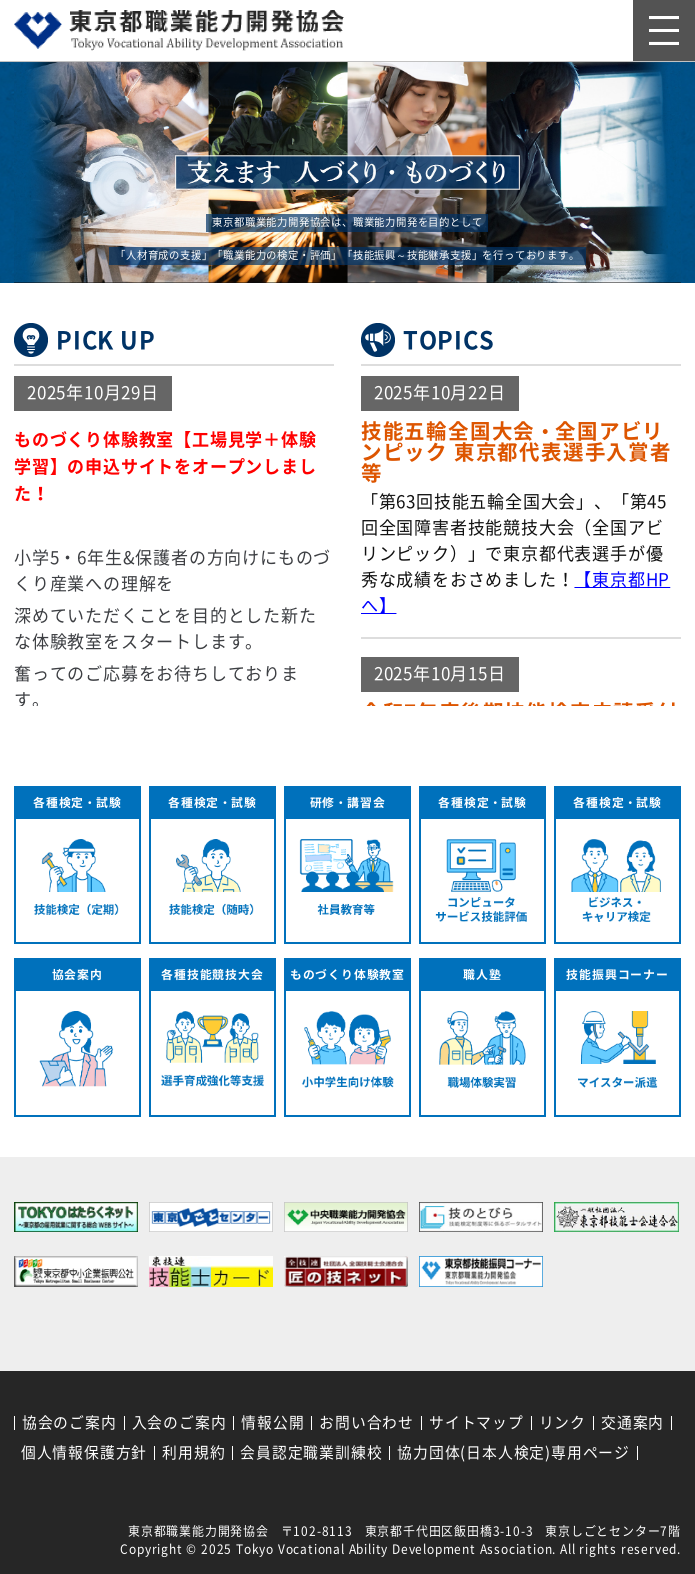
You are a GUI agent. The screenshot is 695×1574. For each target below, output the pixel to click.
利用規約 (193, 1453)
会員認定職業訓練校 (311, 1453)
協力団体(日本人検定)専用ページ (513, 1453)
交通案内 (632, 1423)
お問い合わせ (366, 1423)
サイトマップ (476, 1423)
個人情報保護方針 (84, 1453)
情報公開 (272, 1423)
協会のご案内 (69, 1423)
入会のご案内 (179, 1423)
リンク (562, 1423)
